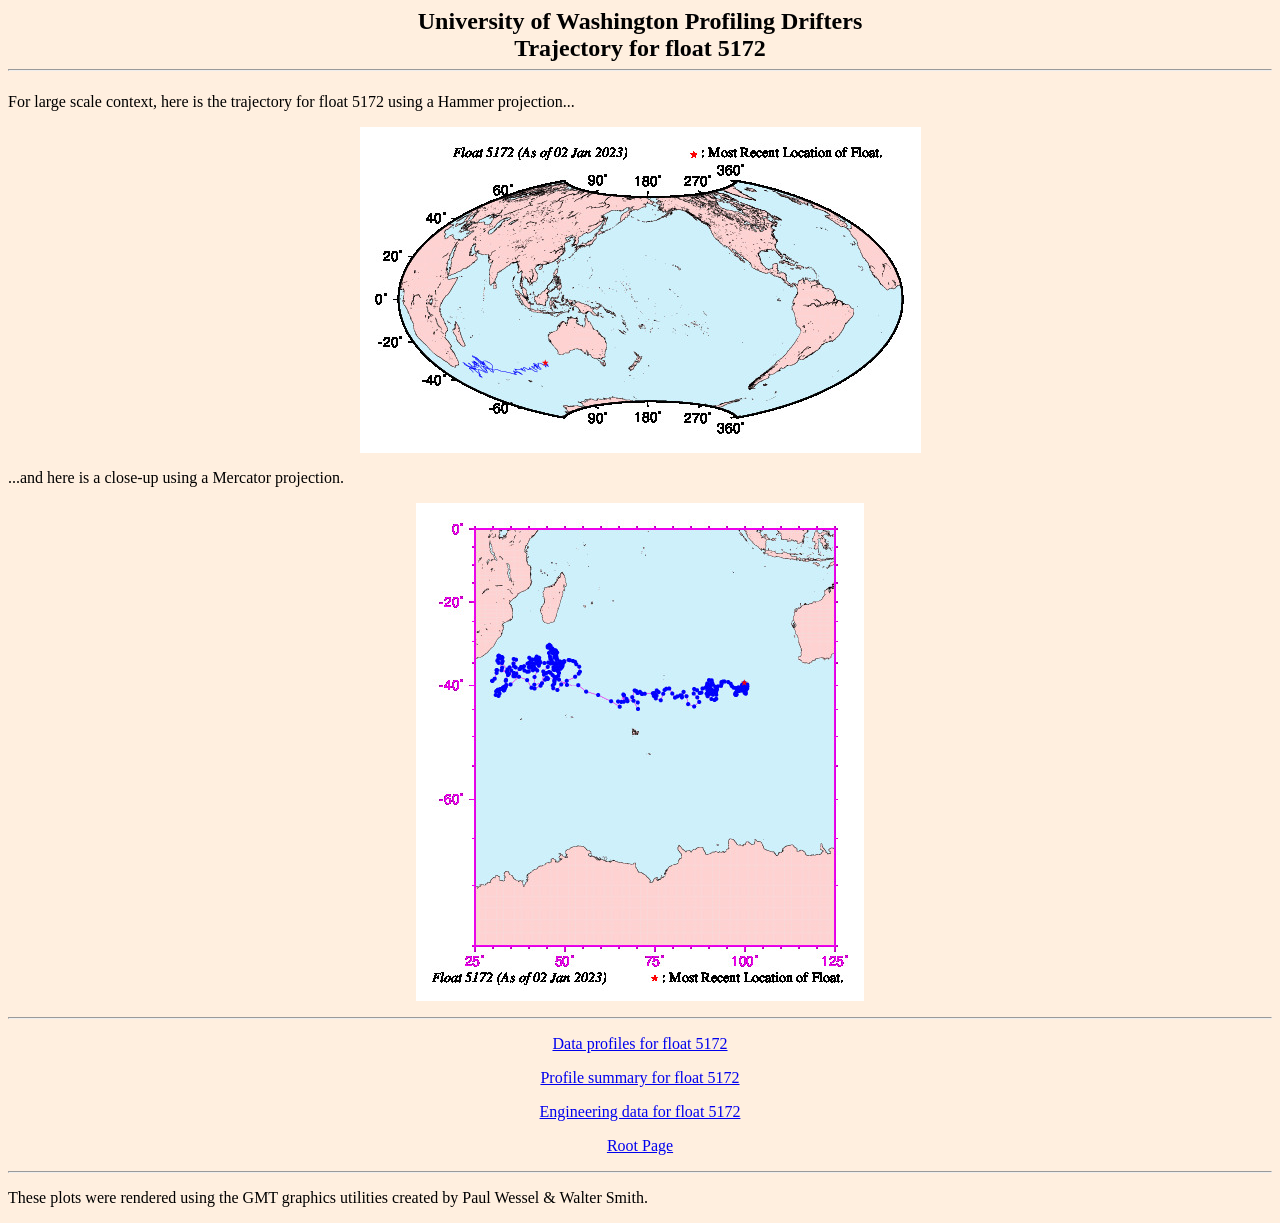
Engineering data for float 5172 (640, 1111)
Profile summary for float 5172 (639, 1077)
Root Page (640, 1145)
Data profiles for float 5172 (639, 1043)
